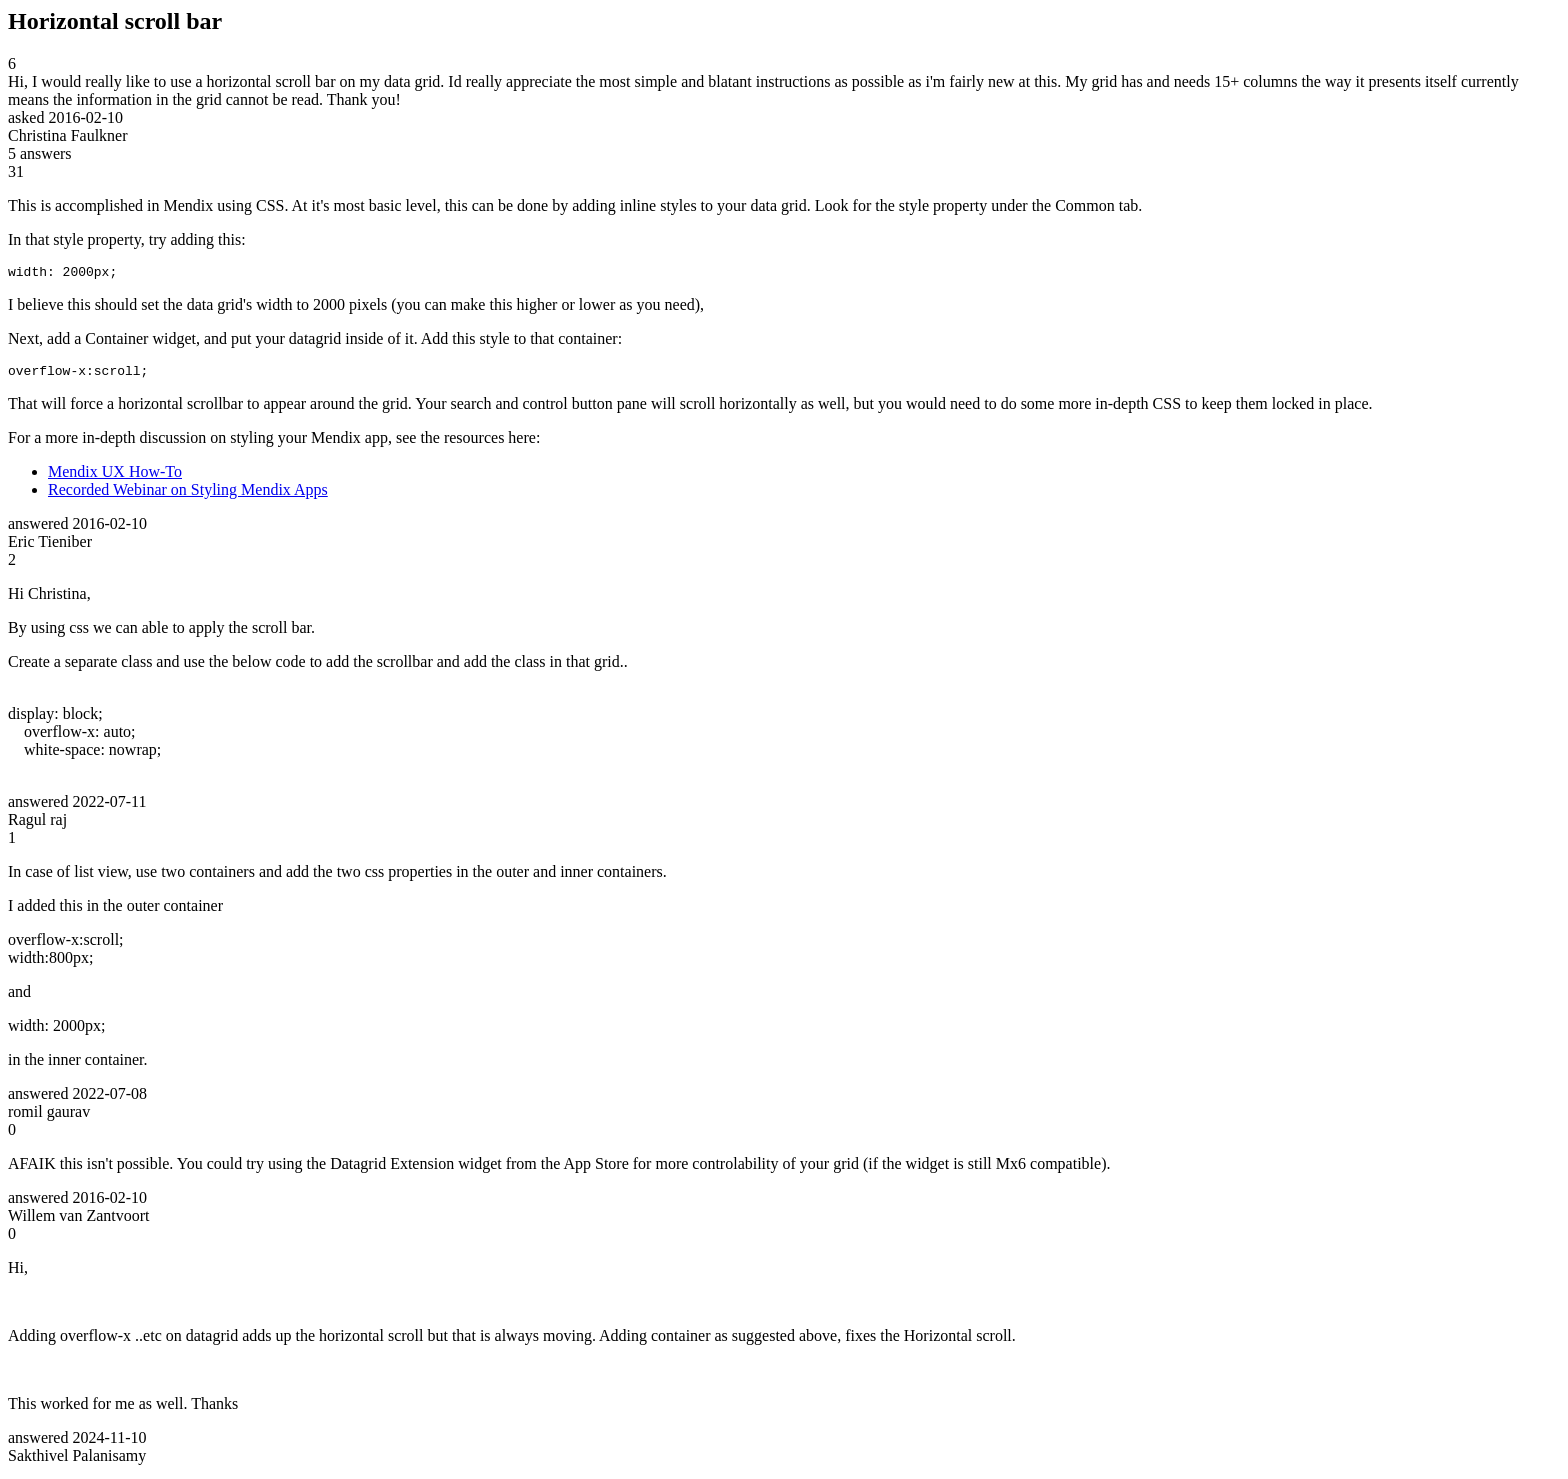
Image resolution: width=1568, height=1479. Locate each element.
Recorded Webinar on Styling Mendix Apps (188, 495)
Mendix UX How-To (115, 477)
